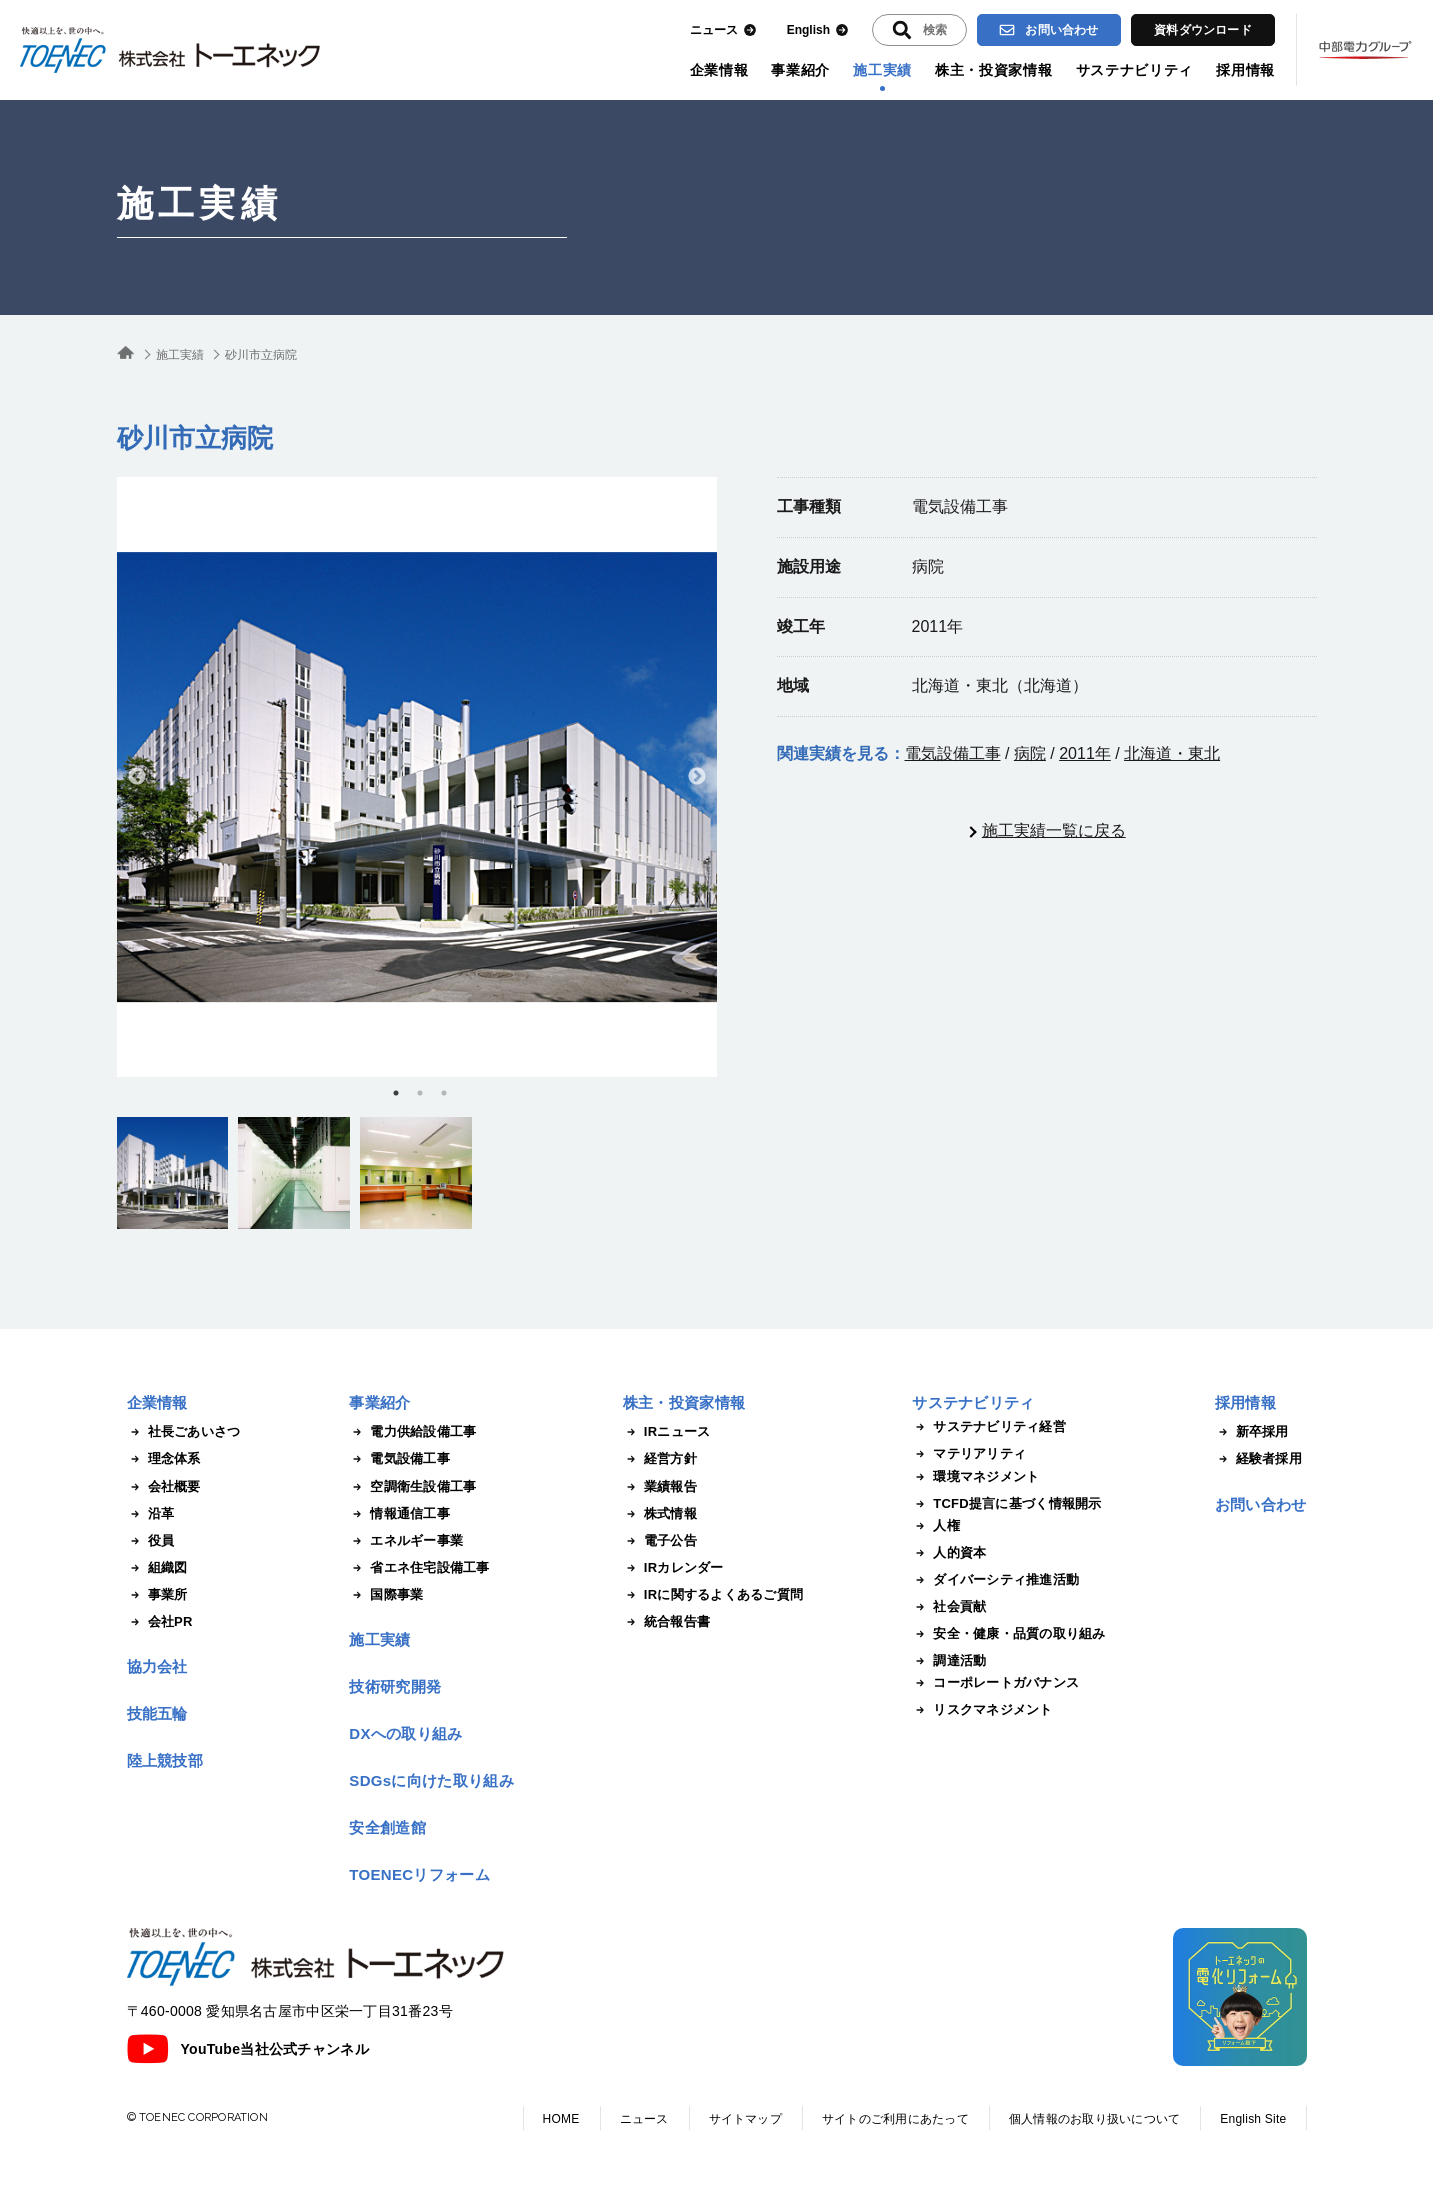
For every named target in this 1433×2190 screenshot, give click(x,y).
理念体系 (164, 1459)
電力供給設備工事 (412, 1432)
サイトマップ (745, 2119)
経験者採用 (1258, 1459)
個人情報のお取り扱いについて (1094, 2119)
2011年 (1085, 753)
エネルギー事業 (406, 1541)
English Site (1253, 2119)
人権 (936, 1526)
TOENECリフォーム (419, 1874)
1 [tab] (396, 1093)
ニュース (723, 30)
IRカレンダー (673, 1568)
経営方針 (660, 1459)
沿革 (151, 1514)
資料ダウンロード (1203, 30)
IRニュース (667, 1432)
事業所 (157, 1595)
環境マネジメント (975, 1477)
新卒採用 (1252, 1432)
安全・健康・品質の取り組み (1008, 1634)
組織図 (157, 1568)
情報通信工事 (399, 1514)
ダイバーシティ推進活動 (995, 1580)
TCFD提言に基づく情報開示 (1006, 1504)
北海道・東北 (1172, 753)
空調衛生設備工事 (412, 1487)
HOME (561, 2119)
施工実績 (882, 70)
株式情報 (660, 1514)
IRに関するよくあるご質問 (713, 1595)
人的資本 (949, 1553)
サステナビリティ (1135, 70)
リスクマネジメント (982, 1710)
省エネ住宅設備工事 (419, 1568)
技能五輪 (157, 1713)
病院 (1030, 753)
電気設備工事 (953, 753)
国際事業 (386, 1595)
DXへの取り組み (405, 1733)
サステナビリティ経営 (989, 1427)
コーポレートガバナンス (995, 1683)
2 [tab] (420, 1093)
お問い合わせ (1048, 30)
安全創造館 (387, 1827)
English (818, 30)
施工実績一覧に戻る (1054, 830)
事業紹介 (800, 70)
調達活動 (949, 1661)
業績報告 (660, 1487)
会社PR (160, 1622)
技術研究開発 (395, 1686)
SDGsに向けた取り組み (431, 1780)
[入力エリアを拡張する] (919, 30)
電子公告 (660, 1541)
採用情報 (1245, 70)
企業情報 (719, 70)
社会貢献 (949, 1607)
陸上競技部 (165, 1760)
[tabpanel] (417, 777)
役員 (151, 1541)
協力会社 (157, 1666)
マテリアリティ (969, 1454)
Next (697, 777)
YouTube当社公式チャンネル (248, 2049)
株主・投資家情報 (994, 70)
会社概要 (164, 1487)
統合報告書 (666, 1622)
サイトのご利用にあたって (895, 2119)
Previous (137, 777)
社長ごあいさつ (184, 1432)
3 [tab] (444, 1093)
